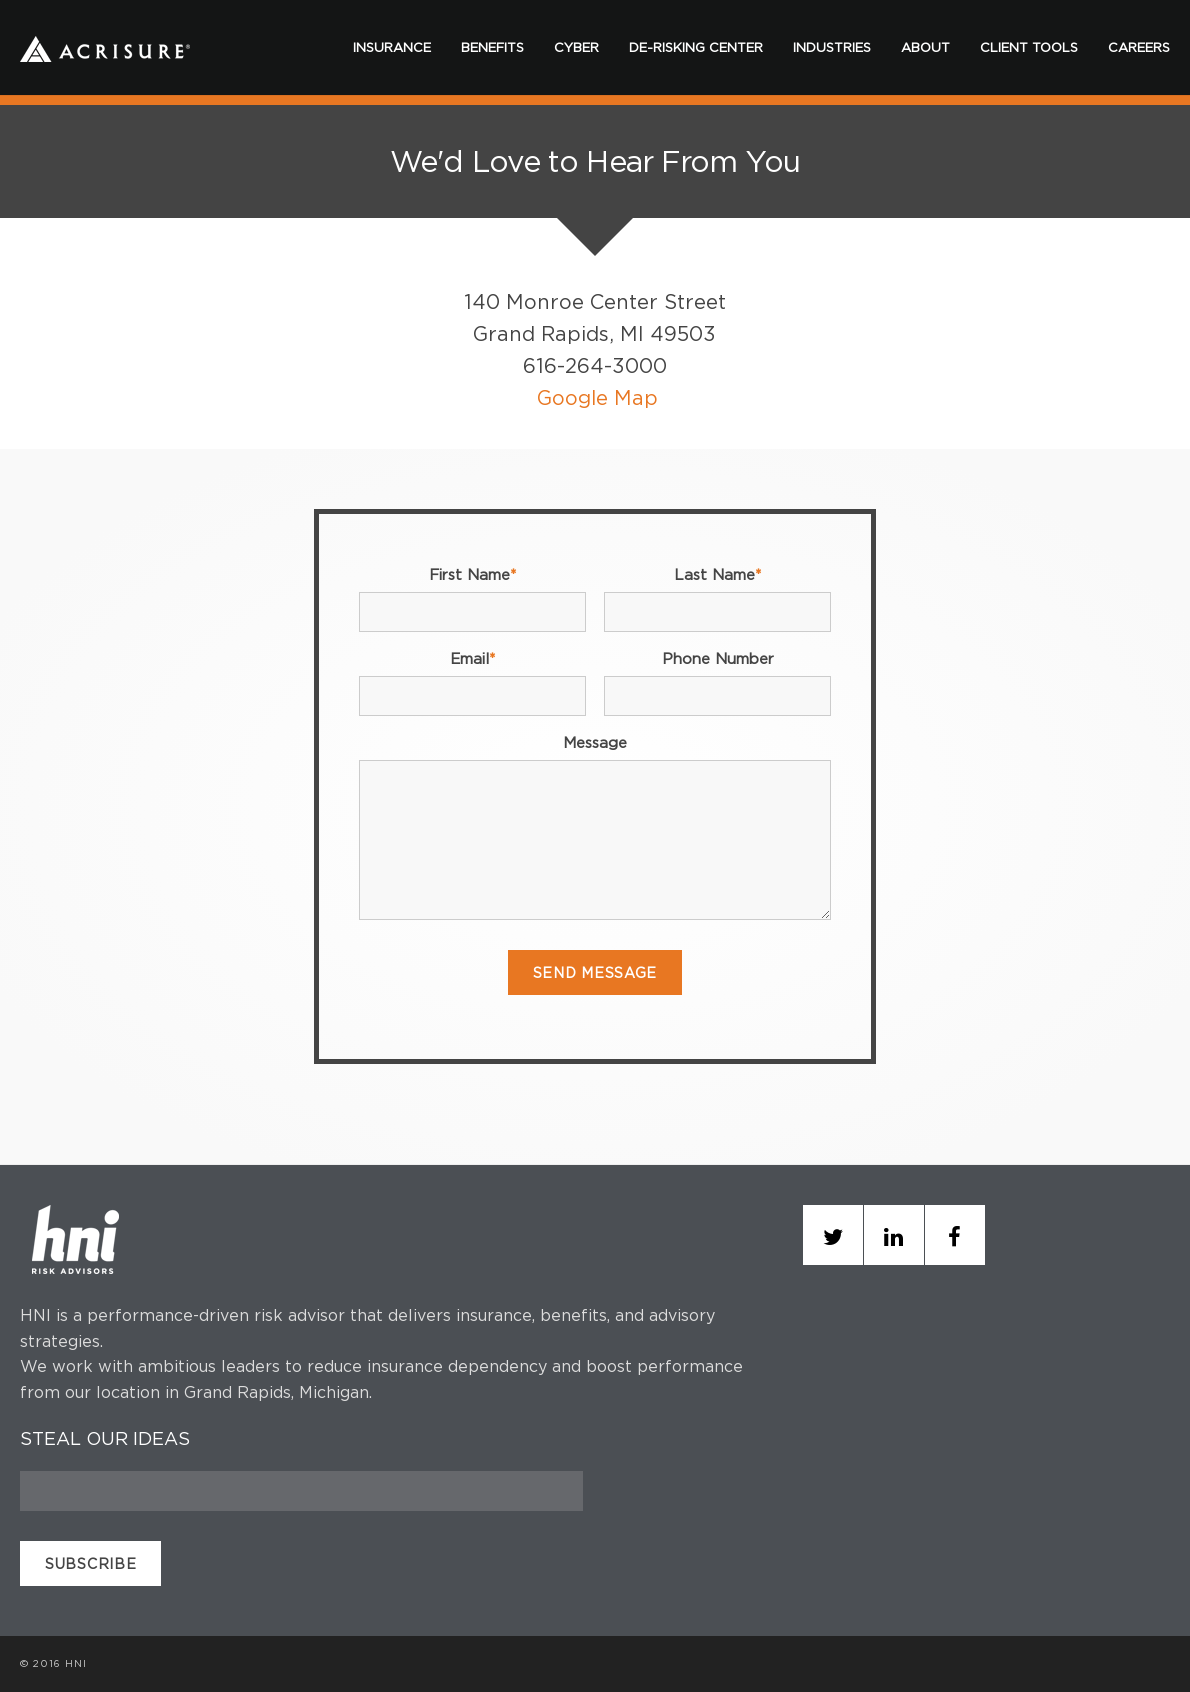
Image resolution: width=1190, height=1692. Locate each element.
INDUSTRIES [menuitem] (832, 47)
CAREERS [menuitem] (1139, 47)
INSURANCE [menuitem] (392, 47)
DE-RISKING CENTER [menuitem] (696, 47)
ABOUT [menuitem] (925, 47)
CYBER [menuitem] (576, 47)
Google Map (597, 397)
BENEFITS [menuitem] (492, 47)
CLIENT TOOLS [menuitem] (1029, 47)
